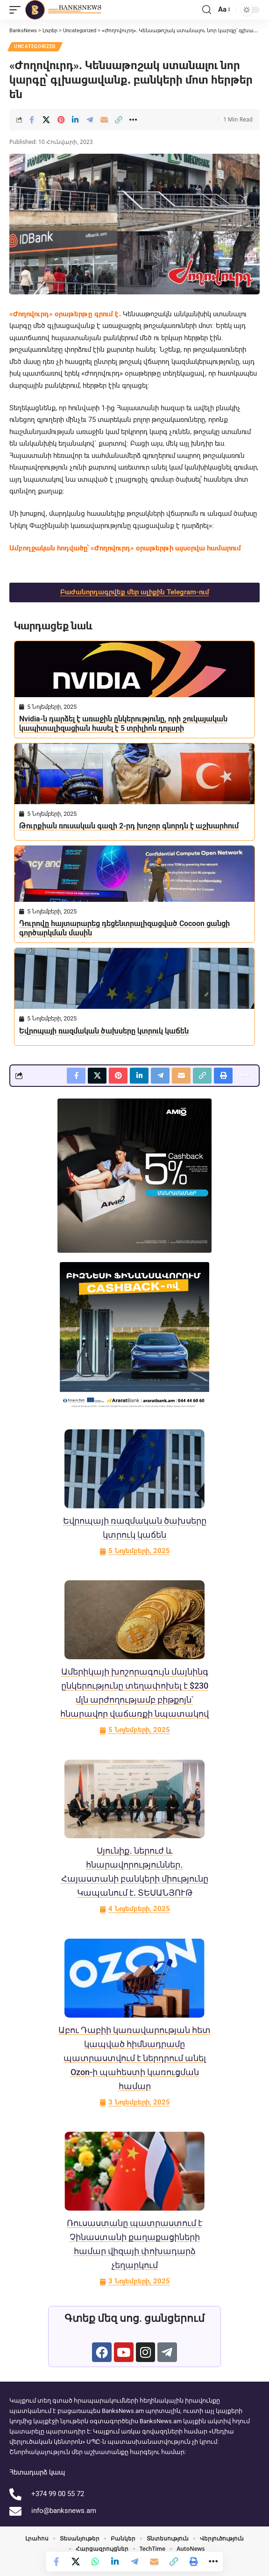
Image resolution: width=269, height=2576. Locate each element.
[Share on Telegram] (89, 119)
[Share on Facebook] (31, 119)
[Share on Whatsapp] (95, 2561)
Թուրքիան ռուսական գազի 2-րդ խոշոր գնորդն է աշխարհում (129, 825)
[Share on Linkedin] (75, 119)
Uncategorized (35, 46)
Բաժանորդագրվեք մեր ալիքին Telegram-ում (134, 592)
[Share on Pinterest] (60, 119)
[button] (17, 10)
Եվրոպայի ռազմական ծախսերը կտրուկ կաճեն (104, 1031)
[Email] (104, 119)
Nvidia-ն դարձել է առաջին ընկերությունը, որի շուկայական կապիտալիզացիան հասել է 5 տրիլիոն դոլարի (123, 723)
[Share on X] (46, 119)
